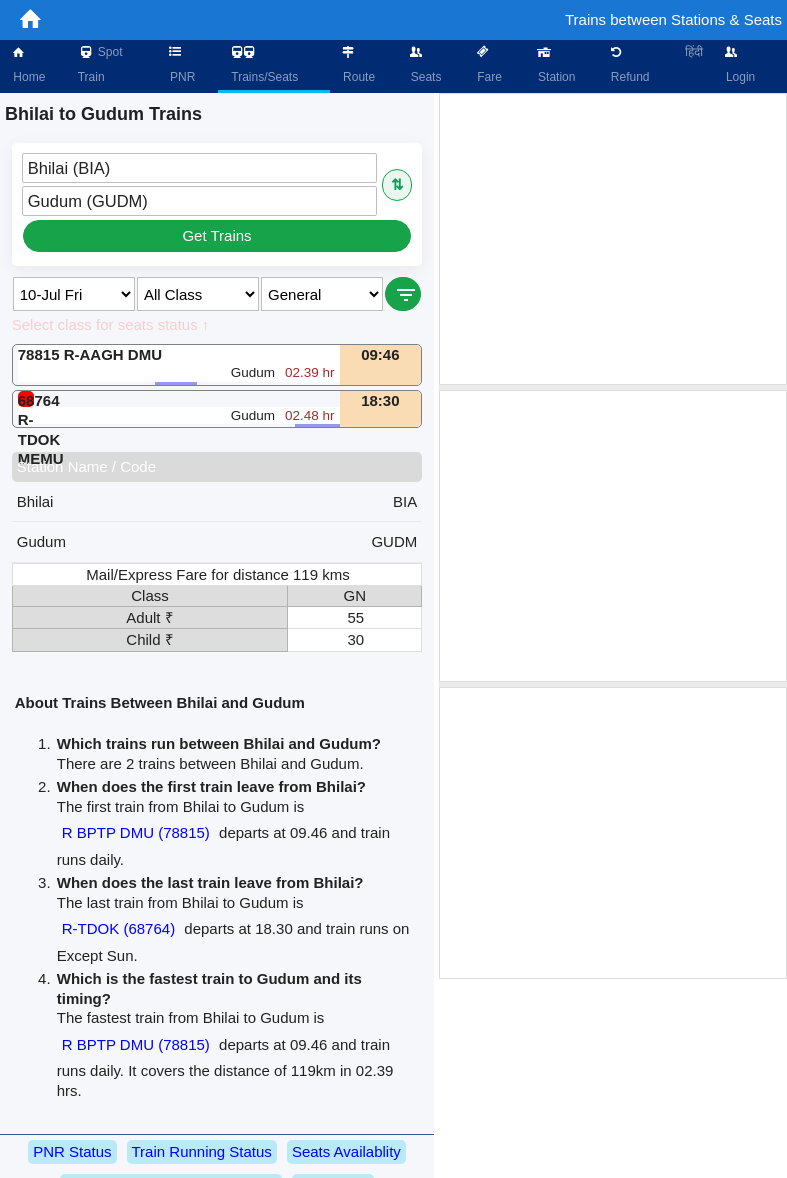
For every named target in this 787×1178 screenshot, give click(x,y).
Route (357, 64)
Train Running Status (202, 1151)
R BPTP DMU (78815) (136, 832)
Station (555, 64)
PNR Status (72, 1151)
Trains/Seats (263, 64)
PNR (181, 64)
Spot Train (100, 64)
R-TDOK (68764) (118, 928)
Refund (628, 64)
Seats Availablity (346, 1151)
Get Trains (216, 235)
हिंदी (694, 52)
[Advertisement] (613, 239)
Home (27, 64)
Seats (424, 64)
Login (739, 64)
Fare (488, 64)
